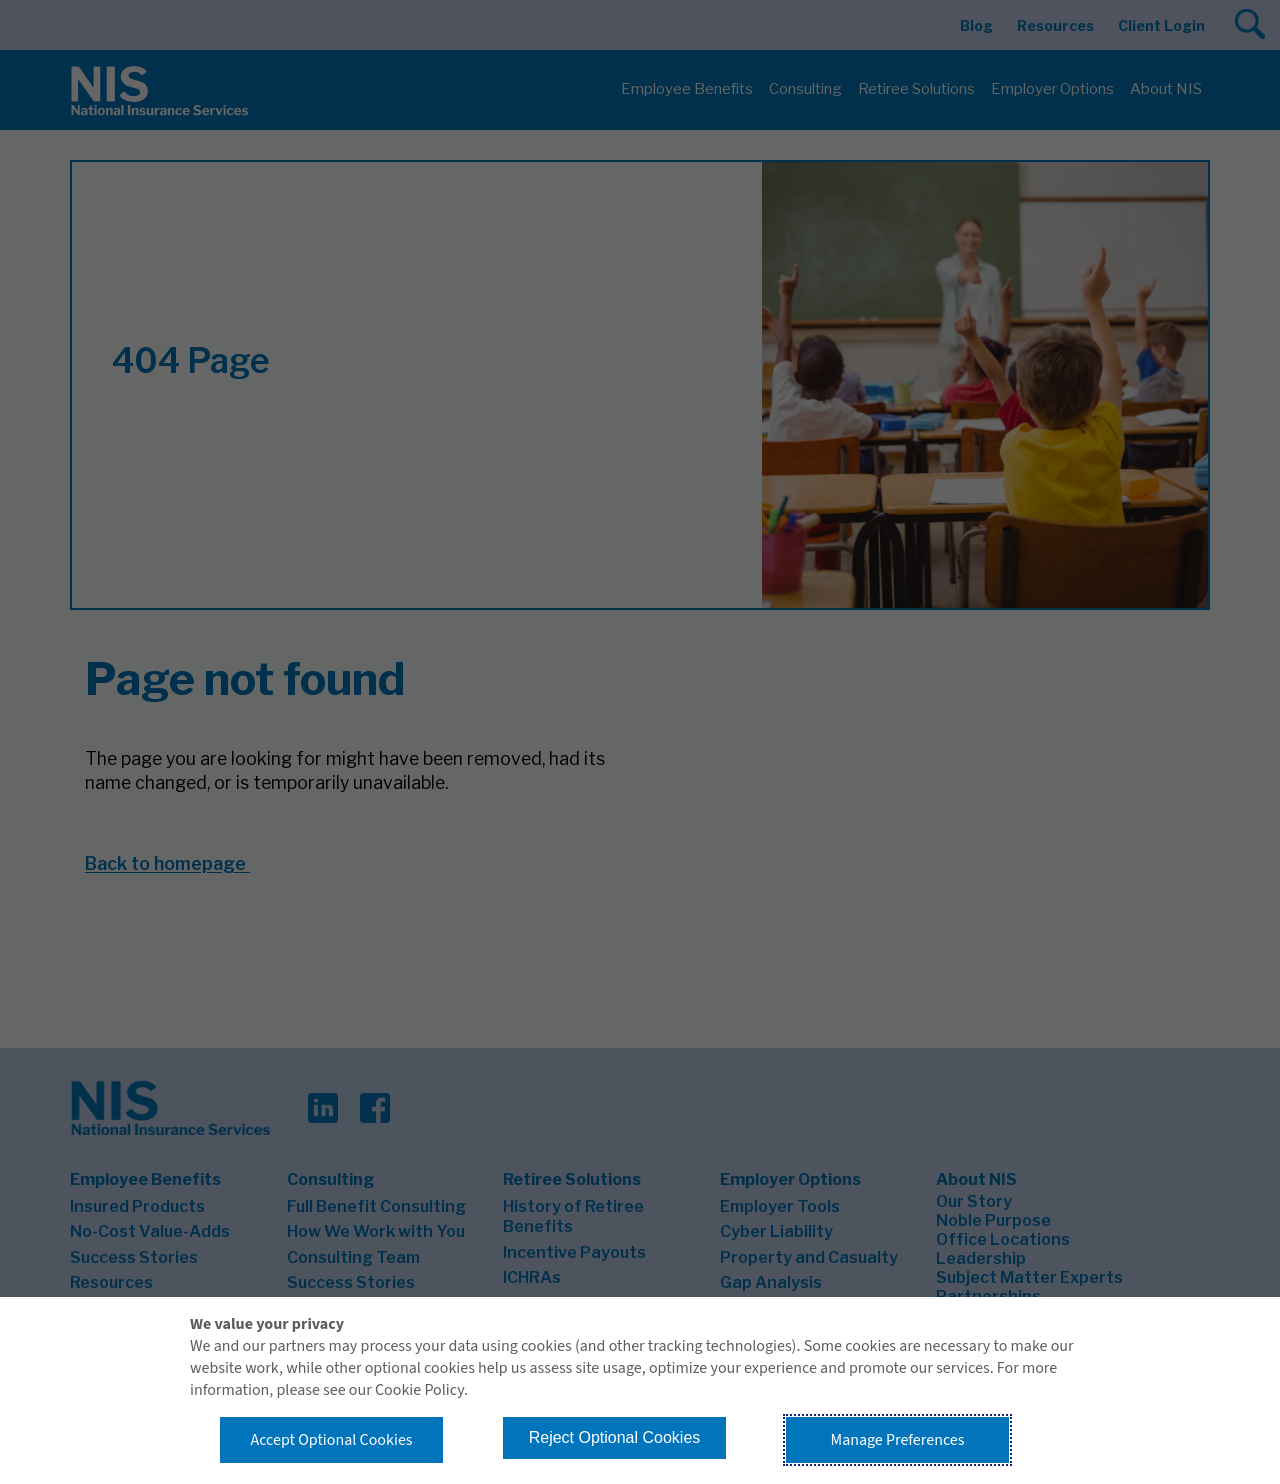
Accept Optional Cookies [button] (331, 1440)
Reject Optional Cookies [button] (615, 1437)
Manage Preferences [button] (898, 1440)
